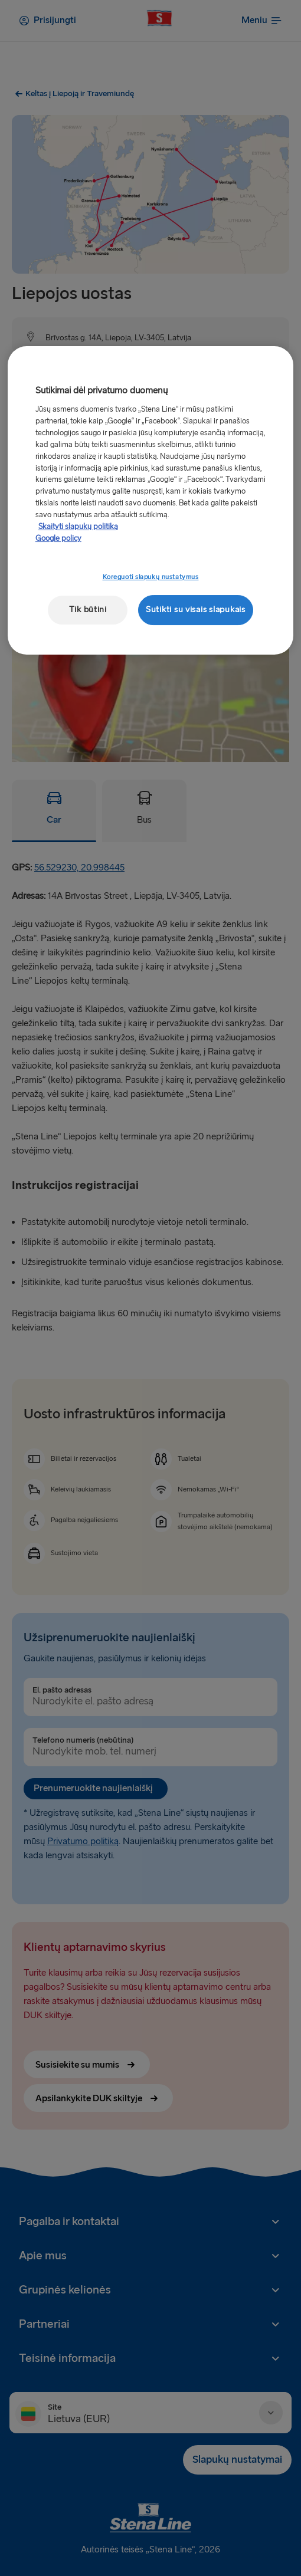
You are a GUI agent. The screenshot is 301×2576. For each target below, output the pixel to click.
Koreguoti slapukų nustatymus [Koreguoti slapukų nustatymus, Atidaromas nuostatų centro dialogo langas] (151, 577)
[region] (151, 500)
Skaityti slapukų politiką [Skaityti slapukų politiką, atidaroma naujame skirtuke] (78, 526)
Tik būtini (88, 609)
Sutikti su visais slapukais (196, 609)
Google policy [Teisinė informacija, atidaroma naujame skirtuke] (58, 538)
